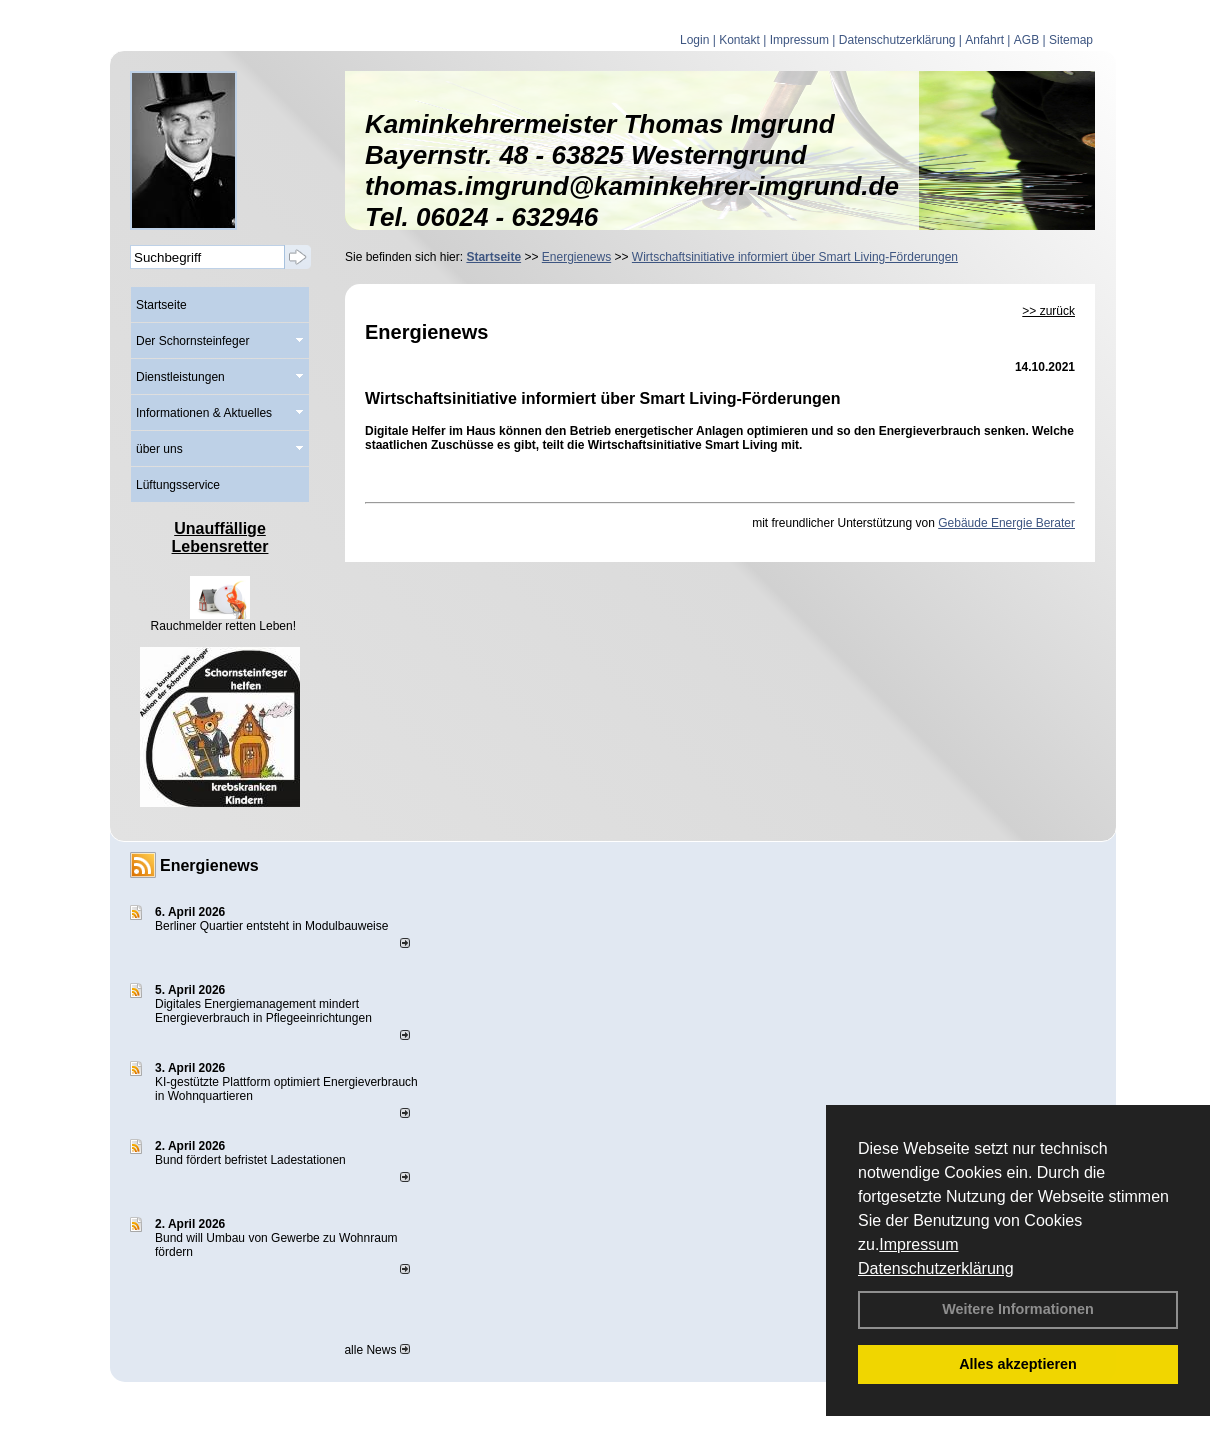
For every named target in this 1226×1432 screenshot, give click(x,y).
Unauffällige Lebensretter (220, 537)
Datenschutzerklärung (936, 1268)
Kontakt (739, 40)
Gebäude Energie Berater (1006, 523)
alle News (376, 1350)
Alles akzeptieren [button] (1018, 1364)
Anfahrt (984, 40)
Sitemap (1071, 40)
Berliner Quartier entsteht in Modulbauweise (271, 926)
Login (694, 40)
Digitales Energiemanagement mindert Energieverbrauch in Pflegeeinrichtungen (263, 1011)
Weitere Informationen (1018, 1309)
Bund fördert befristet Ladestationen (250, 1160)
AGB (1026, 40)
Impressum (918, 1244)
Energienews (209, 865)
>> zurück (1048, 311)
